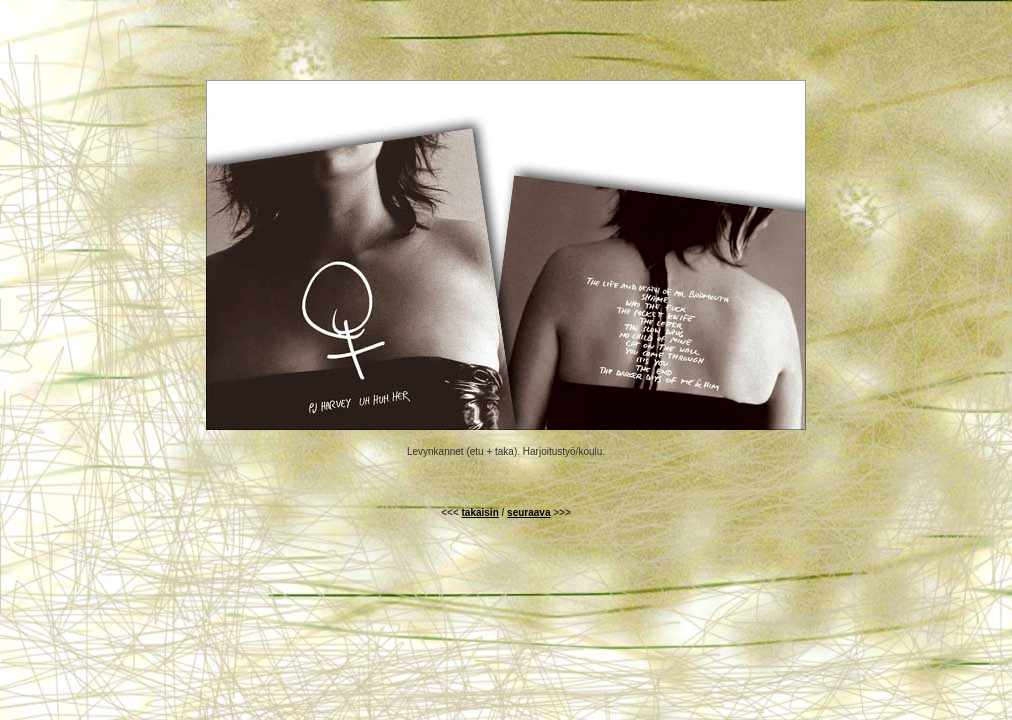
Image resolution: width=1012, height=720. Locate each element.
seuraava (528, 512)
